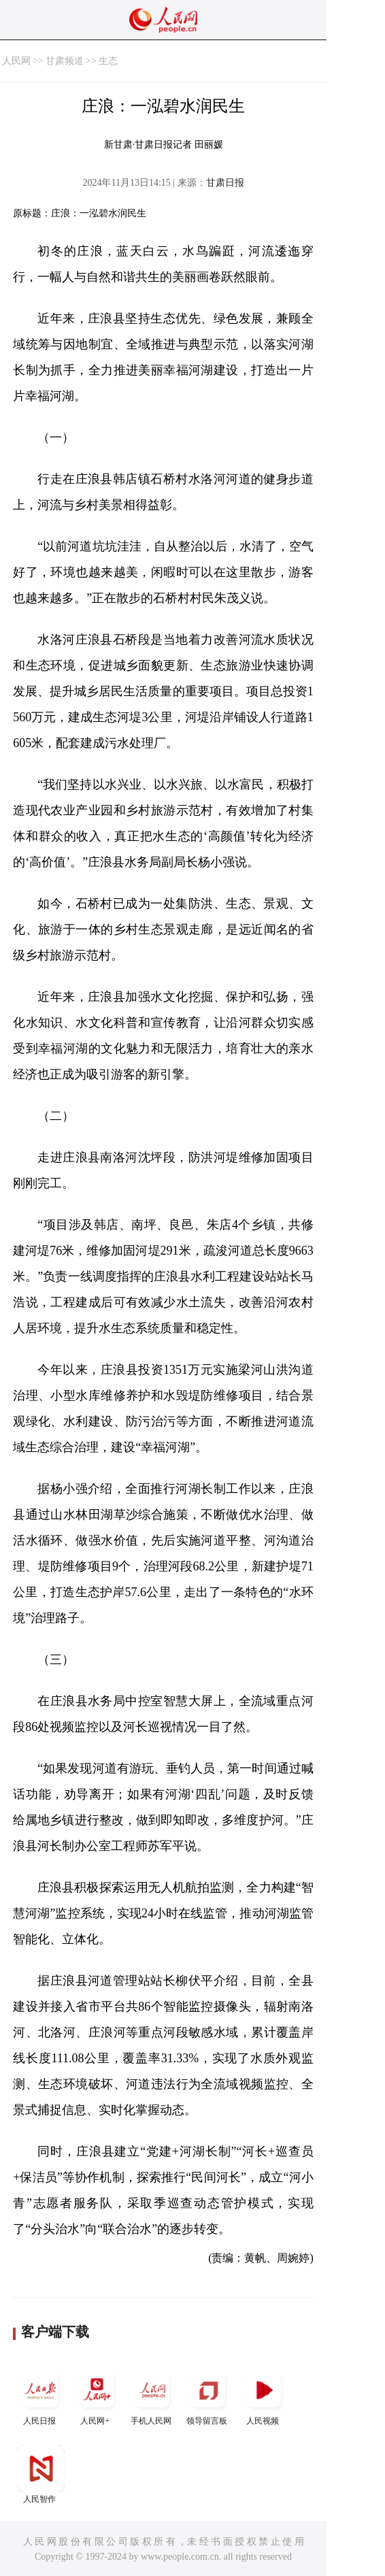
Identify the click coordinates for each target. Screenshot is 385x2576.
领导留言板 (208, 2396)
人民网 (16, 61)
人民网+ (96, 2396)
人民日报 (41, 2396)
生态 (108, 61)
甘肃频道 (65, 61)
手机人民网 (152, 2396)
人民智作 (41, 2474)
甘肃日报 (225, 183)
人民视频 (264, 2396)
